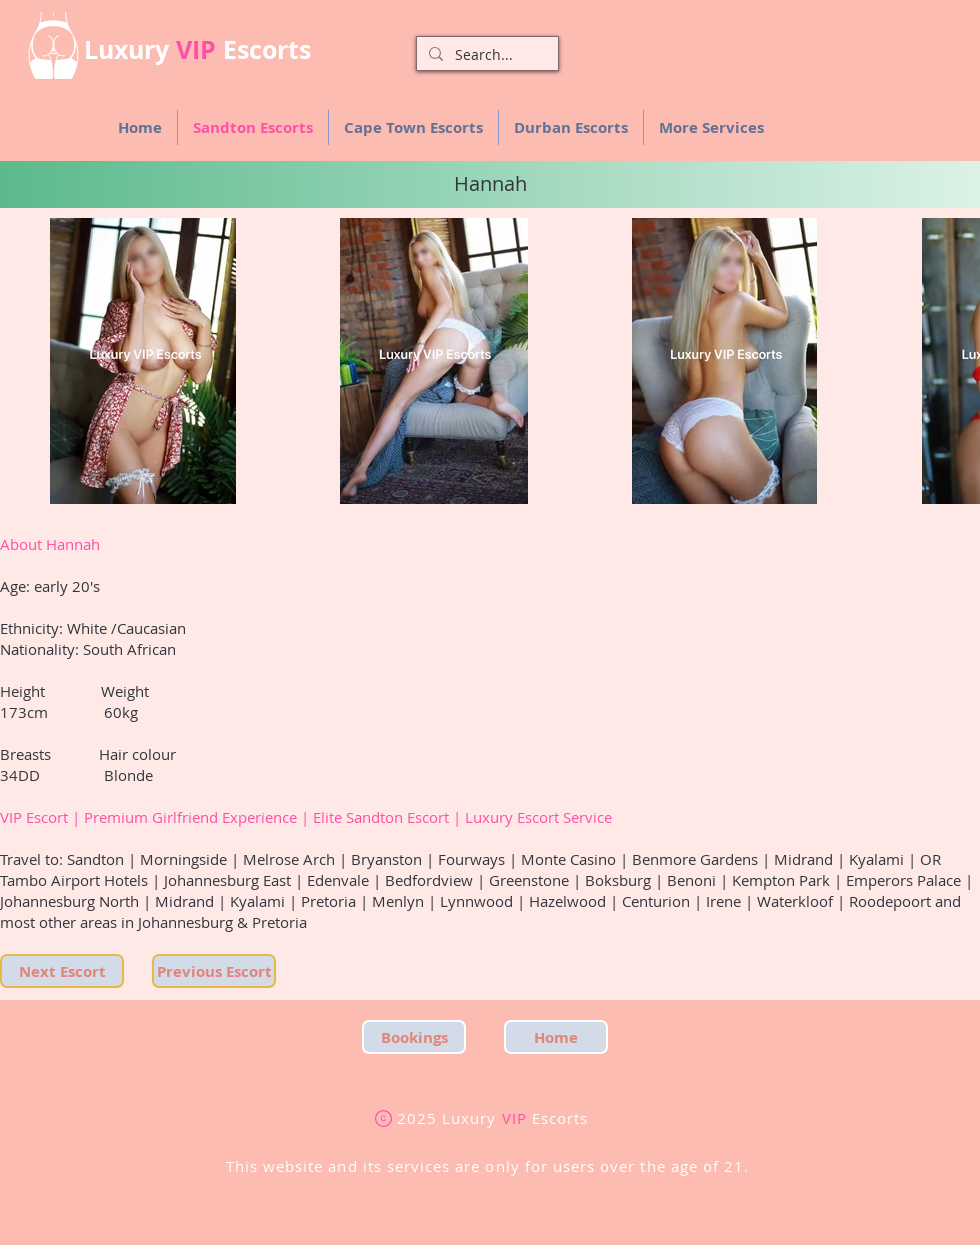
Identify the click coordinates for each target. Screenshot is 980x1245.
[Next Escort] (62, 971)
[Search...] (485, 55)
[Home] (556, 1037)
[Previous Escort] (214, 971)
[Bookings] (414, 1037)
